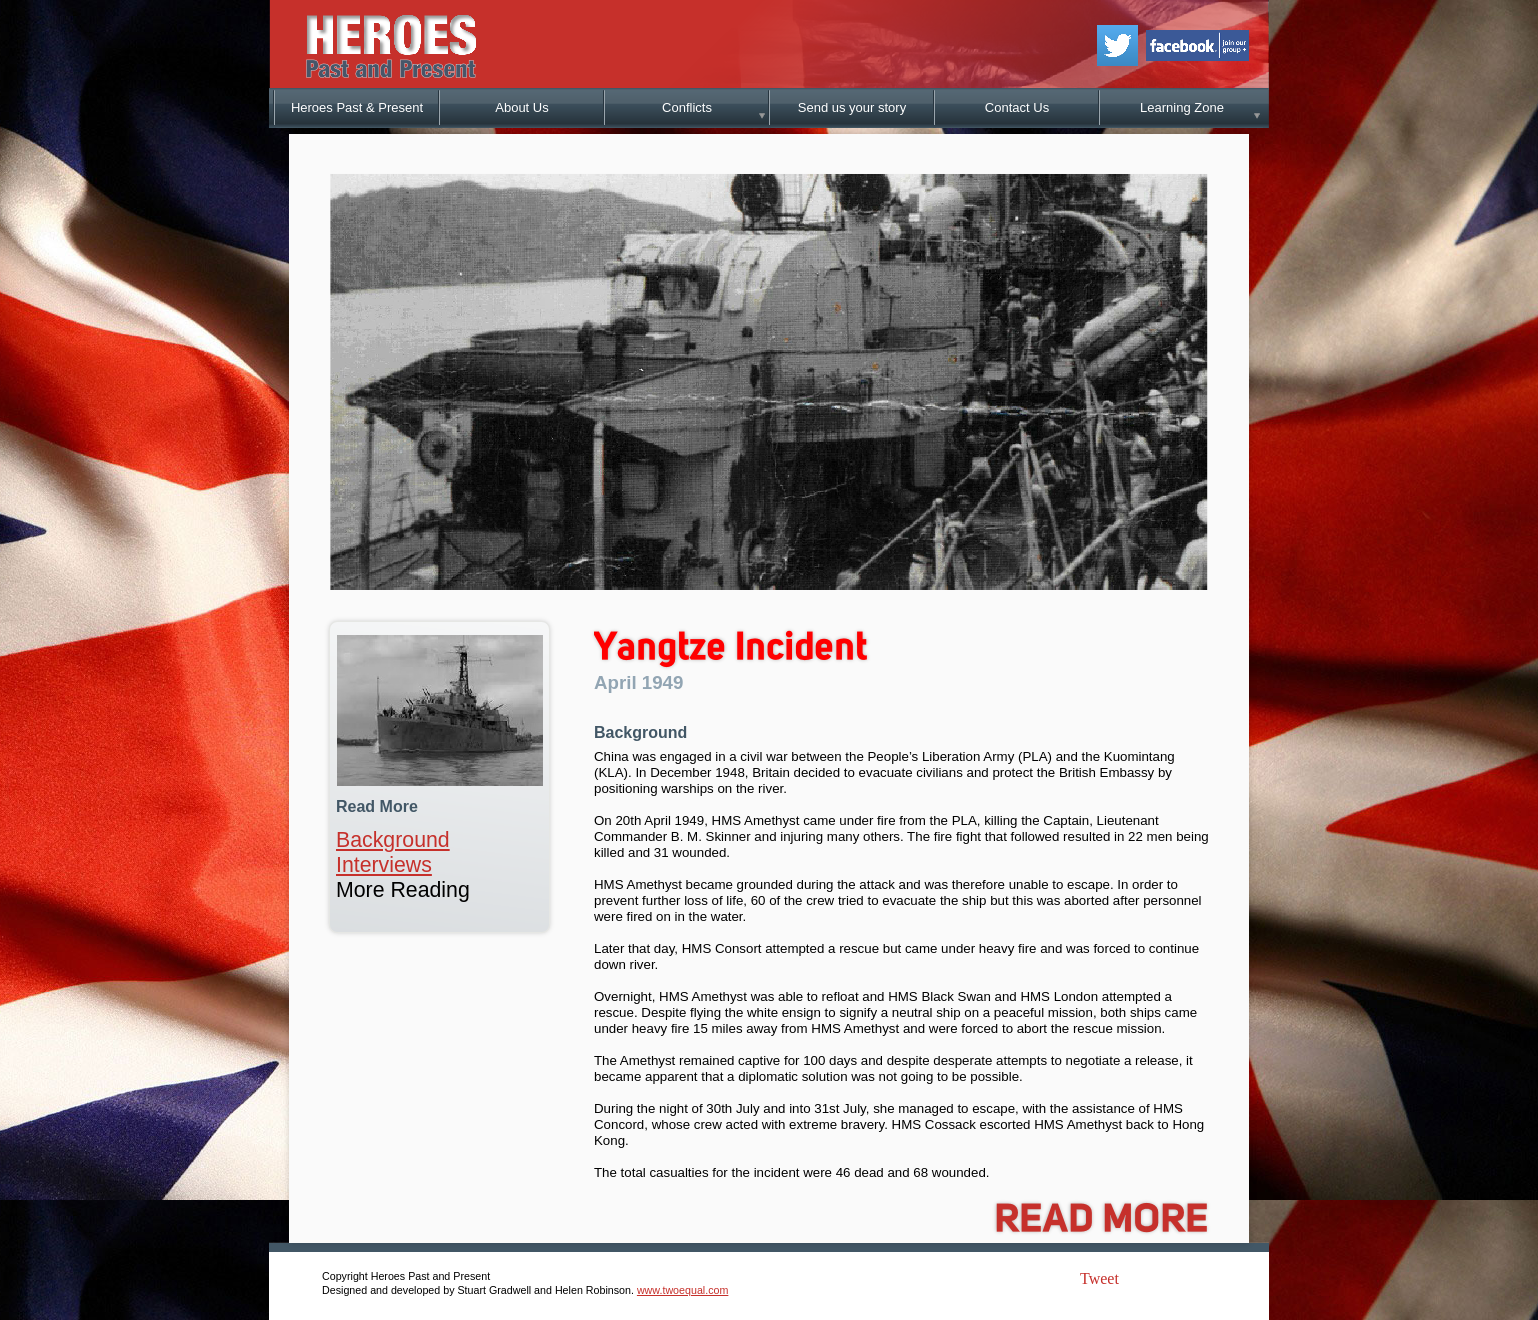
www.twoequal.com (682, 1290)
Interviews (384, 865)
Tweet (1099, 1278)
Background (393, 840)
